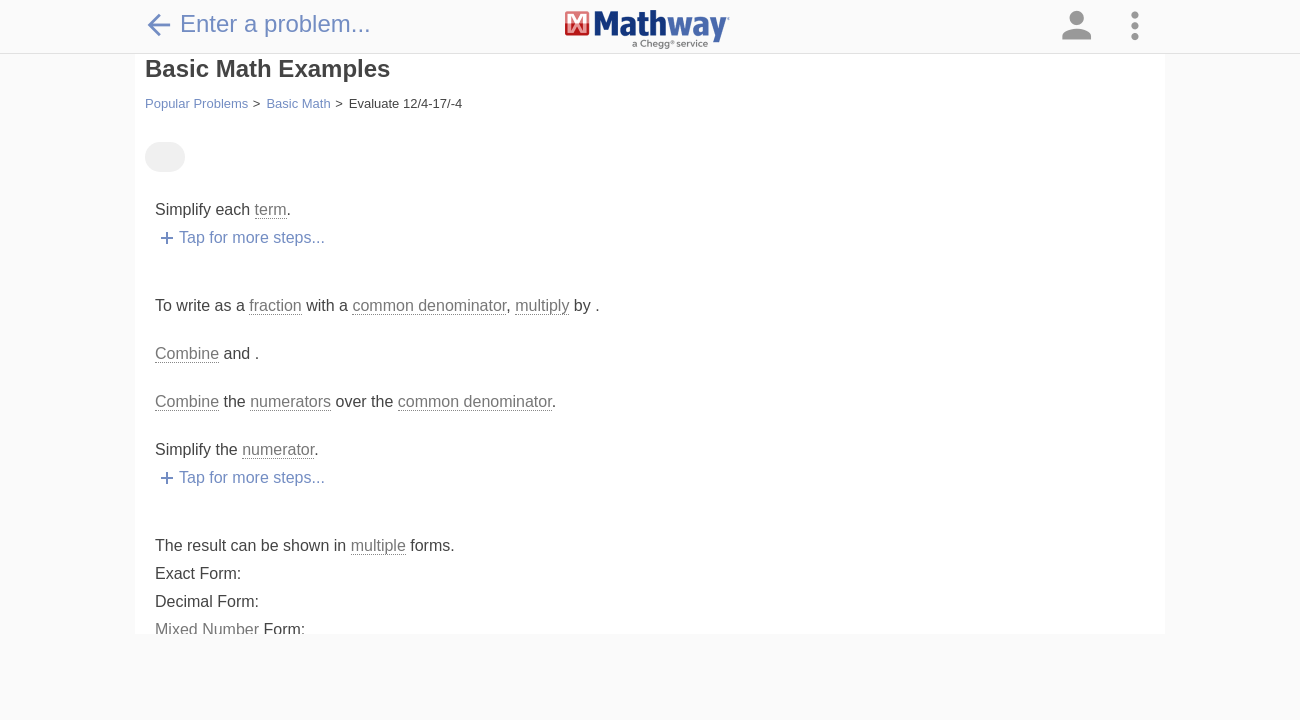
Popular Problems (196, 103)
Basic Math (298, 103)
